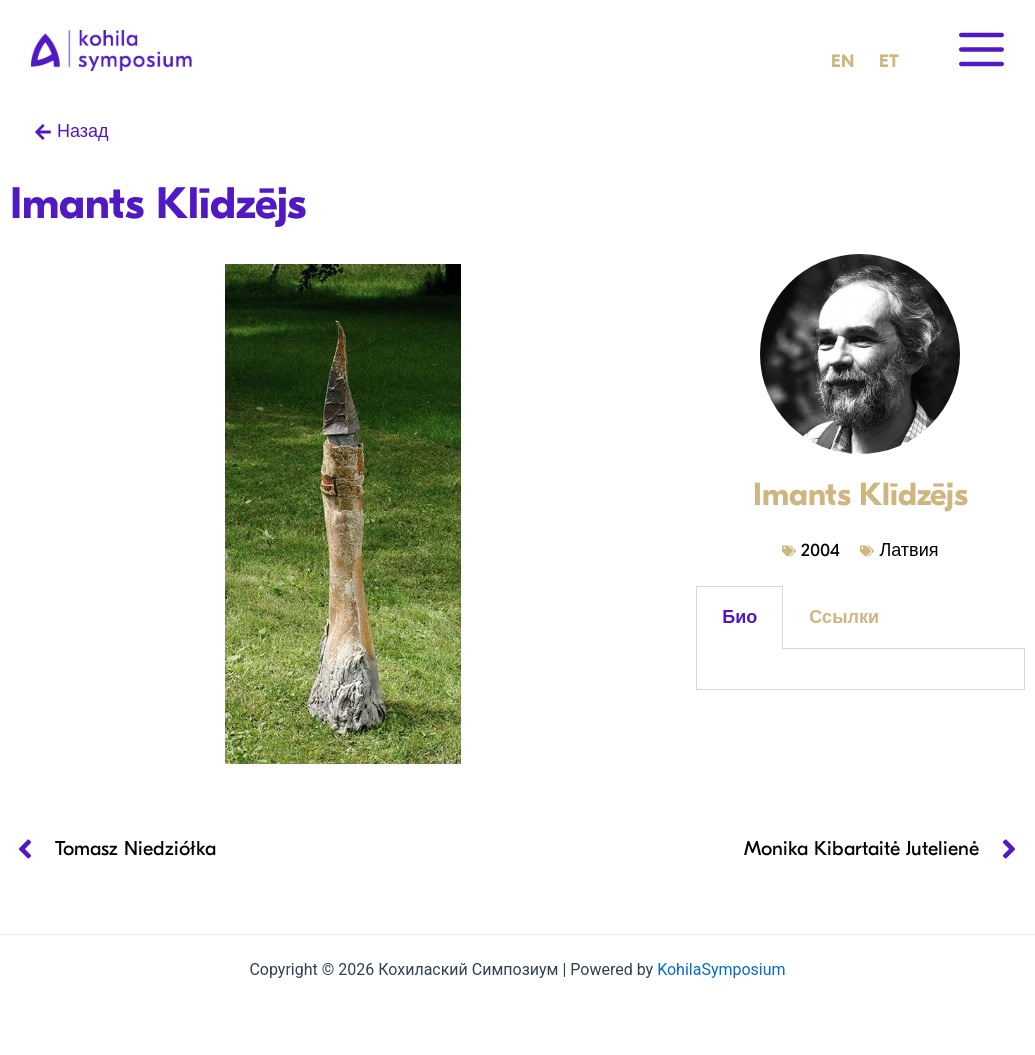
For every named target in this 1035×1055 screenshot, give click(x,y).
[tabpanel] (860, 669)
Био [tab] (739, 617)
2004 (820, 550)
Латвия (908, 550)
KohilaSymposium (721, 969)
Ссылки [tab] (844, 617)
